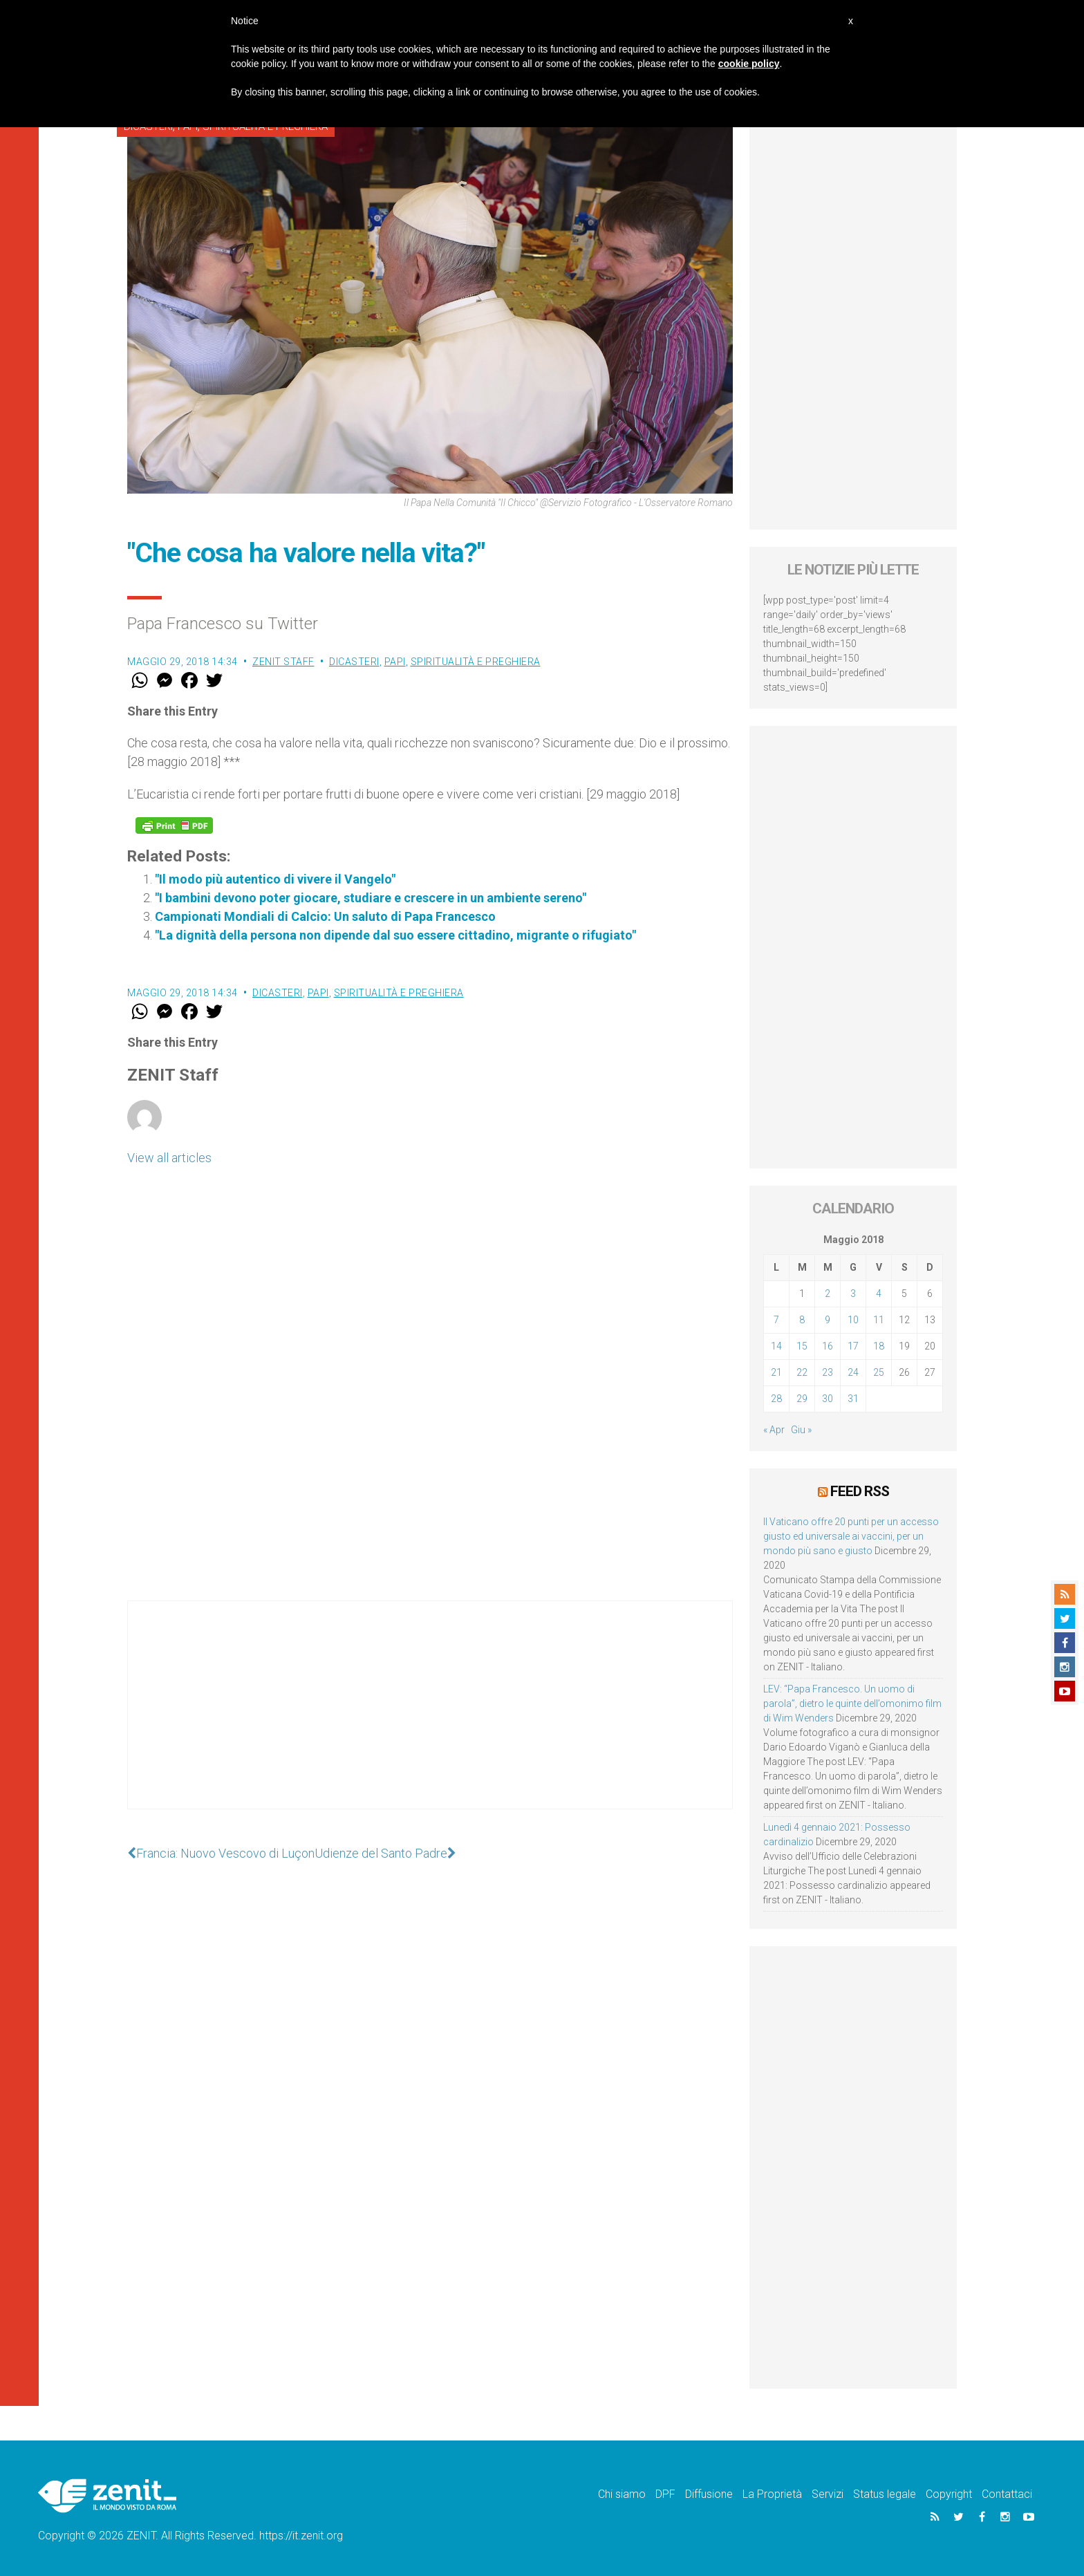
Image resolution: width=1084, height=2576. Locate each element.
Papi (395, 661)
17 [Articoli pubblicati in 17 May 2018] (853, 1346)
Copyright (949, 2494)
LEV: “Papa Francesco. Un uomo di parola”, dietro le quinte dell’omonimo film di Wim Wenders (852, 1703)
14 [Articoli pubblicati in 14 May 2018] (776, 1346)
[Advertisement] (430, 1719)
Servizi (827, 2494)
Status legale (884, 2494)
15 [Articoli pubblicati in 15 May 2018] (801, 1346)
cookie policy (749, 63)
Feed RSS (859, 1491)
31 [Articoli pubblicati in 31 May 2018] (853, 1398)
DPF (665, 2494)
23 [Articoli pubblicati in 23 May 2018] (827, 1372)
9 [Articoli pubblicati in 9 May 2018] (827, 1319)
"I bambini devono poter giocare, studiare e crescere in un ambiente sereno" (370, 897)
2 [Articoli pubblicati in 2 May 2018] (827, 1293)
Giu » (801, 1429)
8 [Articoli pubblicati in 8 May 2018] (802, 1319)
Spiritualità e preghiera (476, 661)
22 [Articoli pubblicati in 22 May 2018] (801, 1372)
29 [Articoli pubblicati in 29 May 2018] (801, 1398)
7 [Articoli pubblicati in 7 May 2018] (776, 1319)
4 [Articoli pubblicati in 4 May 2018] (878, 1293)
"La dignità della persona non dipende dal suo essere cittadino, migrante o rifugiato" (395, 935)
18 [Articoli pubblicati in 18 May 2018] (878, 1346)
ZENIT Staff (283, 661)
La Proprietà (772, 2494)
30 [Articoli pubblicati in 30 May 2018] (827, 1398)
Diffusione (709, 2494)
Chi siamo (622, 2494)
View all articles (169, 1157)
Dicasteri (354, 661)
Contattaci (1007, 2494)
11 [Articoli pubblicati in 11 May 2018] (878, 1319)
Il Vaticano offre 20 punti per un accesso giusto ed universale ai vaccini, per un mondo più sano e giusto (851, 1536)
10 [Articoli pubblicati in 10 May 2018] (853, 1319)
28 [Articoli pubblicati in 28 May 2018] (776, 1398)
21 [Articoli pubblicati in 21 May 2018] (776, 1372)
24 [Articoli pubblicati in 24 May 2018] (853, 1372)
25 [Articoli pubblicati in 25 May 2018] (878, 1372)
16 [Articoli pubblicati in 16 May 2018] (827, 1346)
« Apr (774, 1429)
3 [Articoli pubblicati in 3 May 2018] (853, 1293)
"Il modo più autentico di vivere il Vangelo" (275, 879)
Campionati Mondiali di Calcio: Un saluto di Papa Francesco (325, 916)
